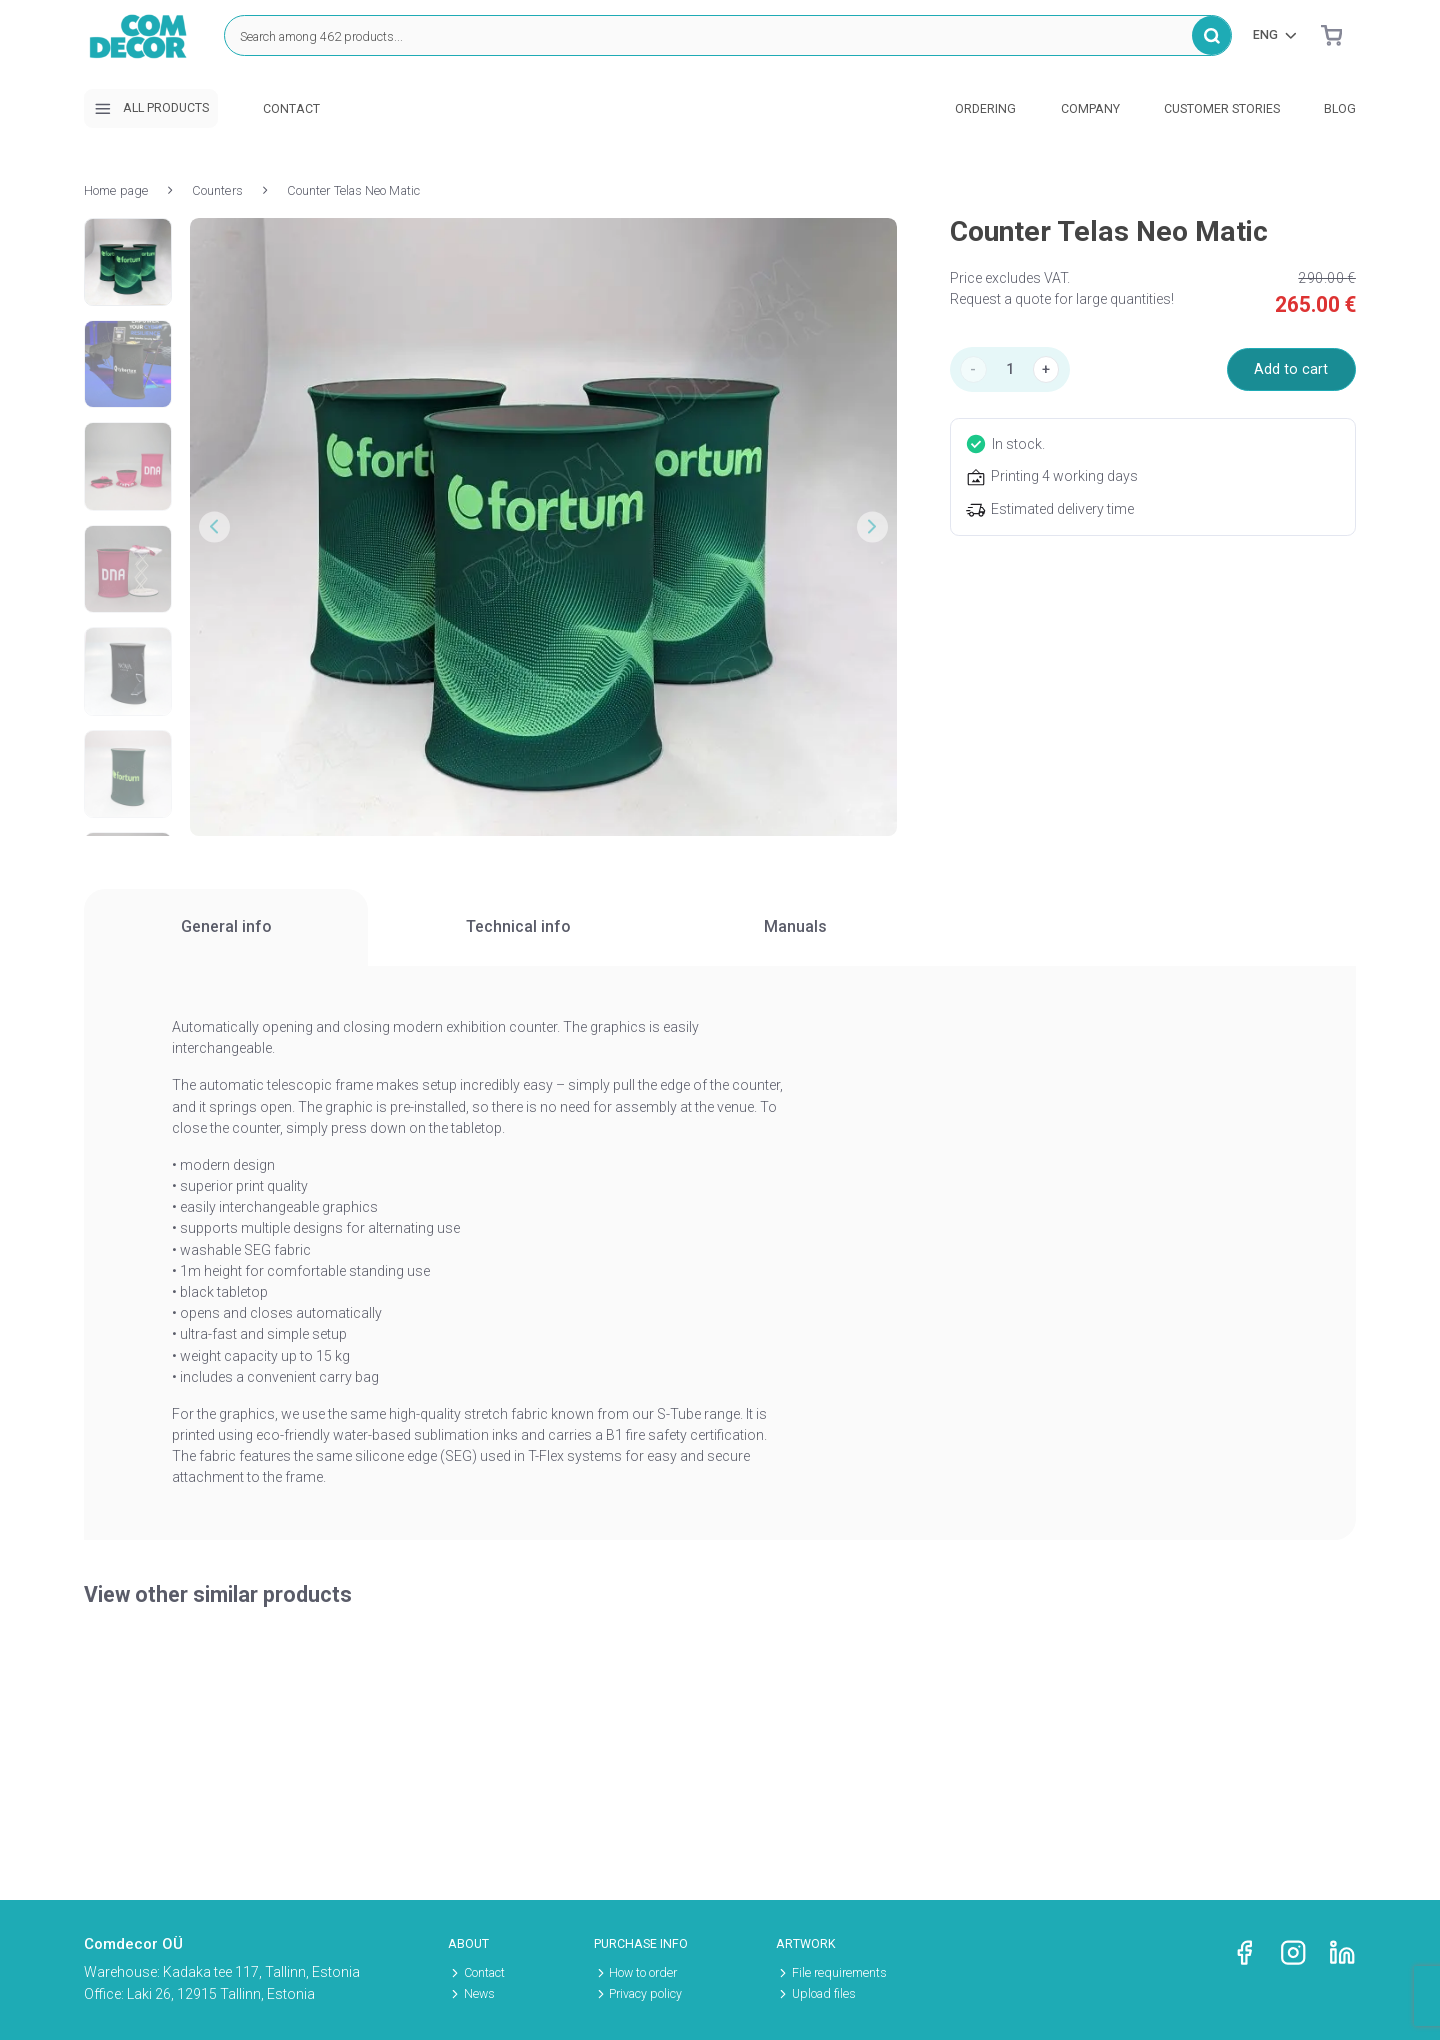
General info (226, 926)
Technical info (518, 926)
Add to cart (1291, 369)
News (479, 1994)
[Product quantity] (1010, 369)
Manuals (795, 926)
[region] (720, 928)
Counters (217, 190)
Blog (1340, 109)
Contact (291, 109)
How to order (643, 1973)
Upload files (824, 1994)
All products (151, 109)
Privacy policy (645, 1994)
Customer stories (1222, 109)
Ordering (985, 109)
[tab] (226, 927)
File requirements (839, 1973)
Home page (116, 190)
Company (1090, 109)
